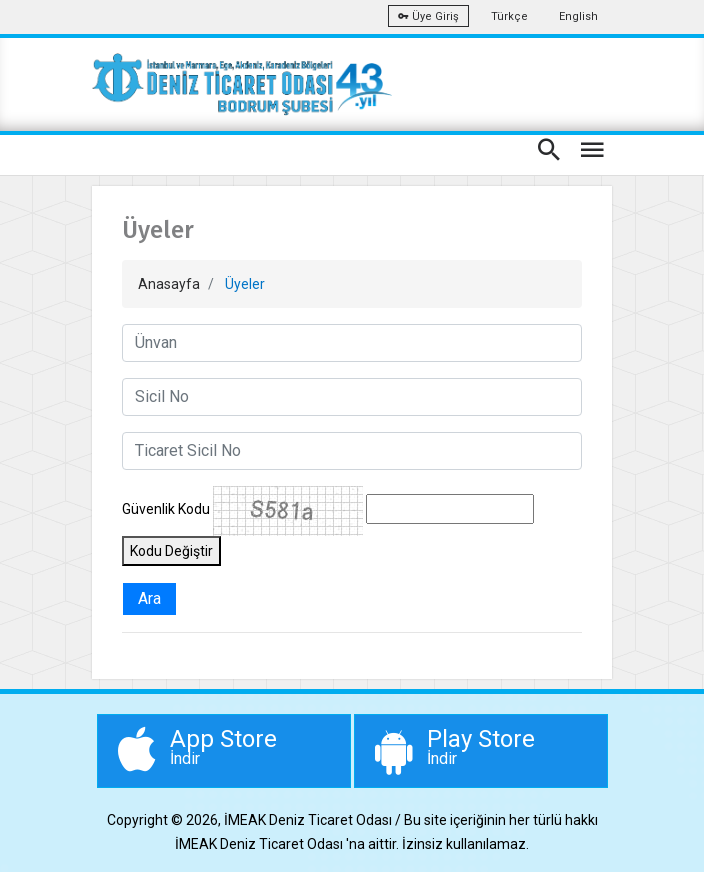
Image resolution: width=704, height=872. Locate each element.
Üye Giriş (428, 16)
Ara (149, 598)
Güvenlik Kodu (166, 509)
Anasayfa (169, 284)
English (578, 16)
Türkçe (509, 16)
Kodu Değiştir (171, 551)
